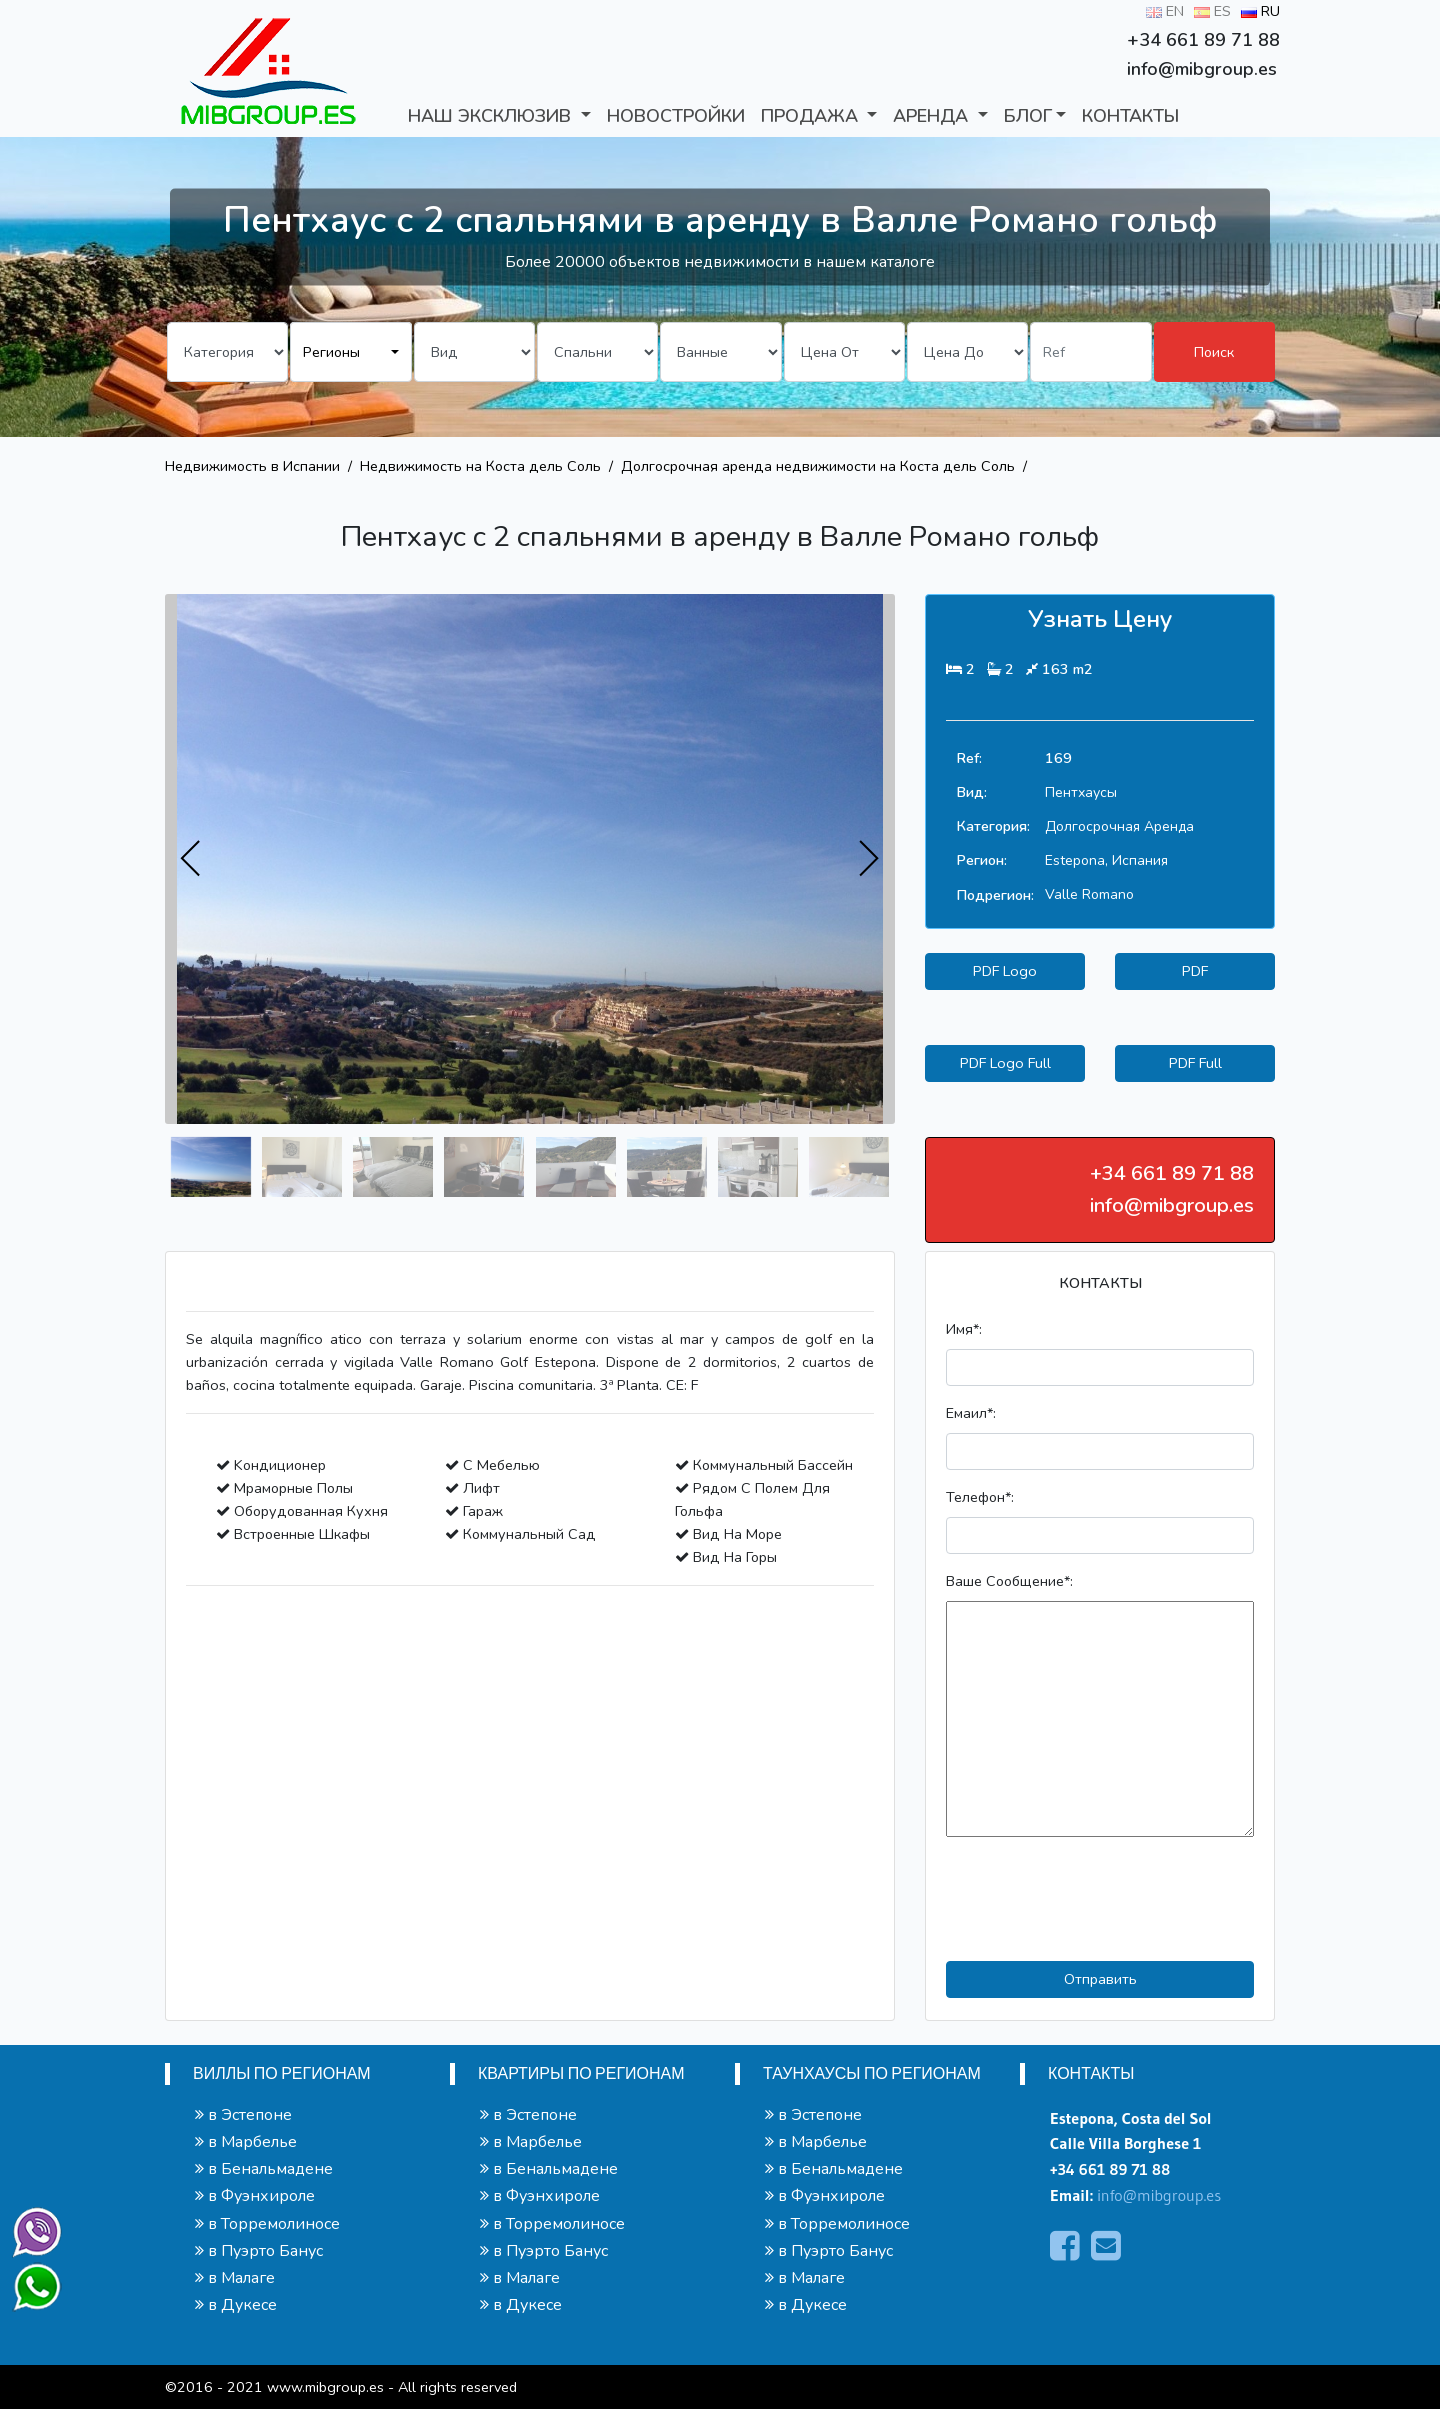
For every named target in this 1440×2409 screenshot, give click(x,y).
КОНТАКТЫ (1130, 116)
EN (1165, 11)
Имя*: (964, 1329)
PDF (1195, 971)
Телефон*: (980, 1497)
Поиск (1214, 352)
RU (1260, 11)
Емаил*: (971, 1413)
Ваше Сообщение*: (1009, 1581)
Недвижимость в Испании (252, 466)
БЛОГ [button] (1028, 116)
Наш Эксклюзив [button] (492, 116)
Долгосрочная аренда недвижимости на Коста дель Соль (818, 466)
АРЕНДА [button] (933, 116)
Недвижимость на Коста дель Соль (480, 466)
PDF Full (1195, 1063)
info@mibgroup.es (1159, 2195)
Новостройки (676, 116)
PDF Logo (1005, 971)
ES (1212, 11)
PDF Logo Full (1005, 1063)
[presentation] (191, 859)
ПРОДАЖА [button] (812, 116)
